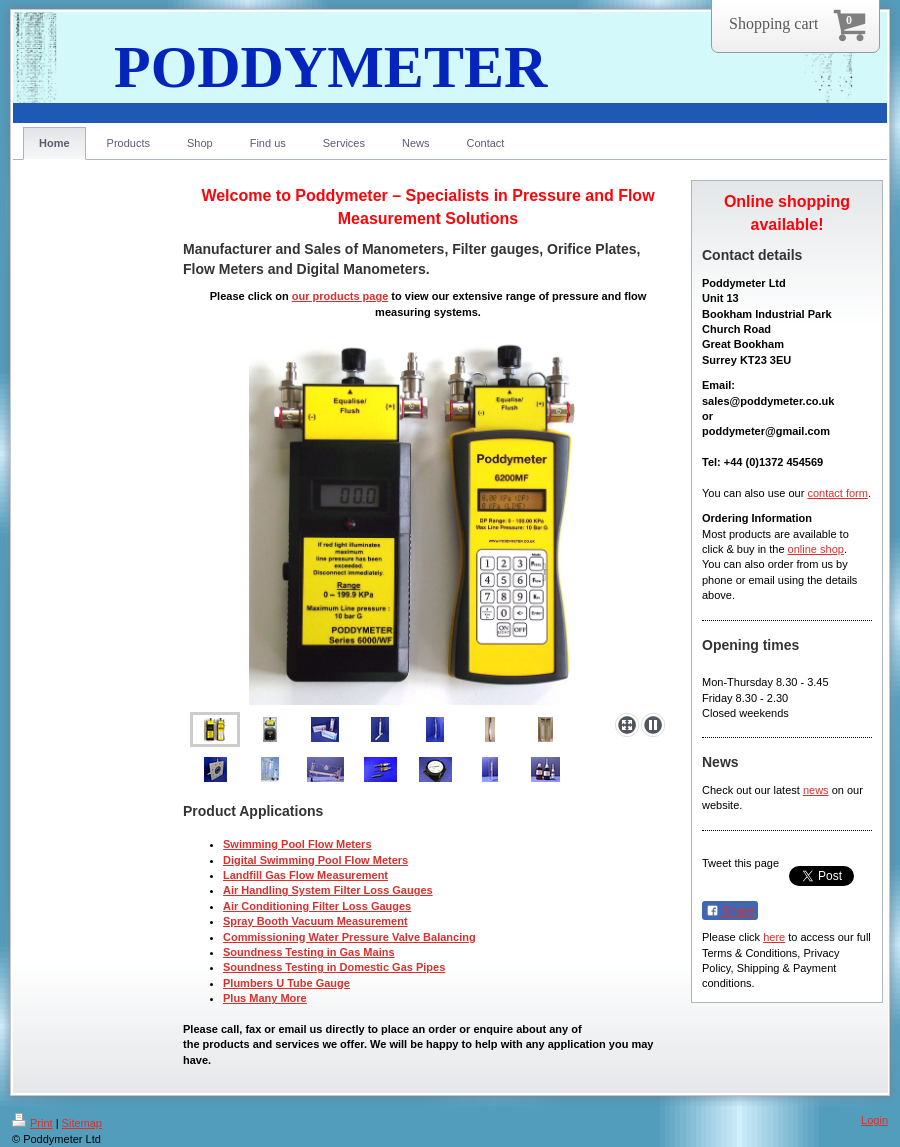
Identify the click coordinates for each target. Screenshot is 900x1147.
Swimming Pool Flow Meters (297, 844)
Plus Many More (265, 998)
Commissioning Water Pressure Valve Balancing (349, 937)
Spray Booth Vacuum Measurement (315, 921)
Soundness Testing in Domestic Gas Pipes (334, 967)
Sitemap (82, 1123)
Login (874, 1120)
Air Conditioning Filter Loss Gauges (317, 906)
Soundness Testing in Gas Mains (309, 952)
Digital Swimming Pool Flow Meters (315, 860)
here (774, 937)
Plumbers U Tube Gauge (286, 983)
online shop (816, 549)
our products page (340, 296)
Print (32, 1123)
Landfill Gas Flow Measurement (305, 875)
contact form (837, 493)
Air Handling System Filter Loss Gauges (328, 890)
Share (730, 911)
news (816, 790)
